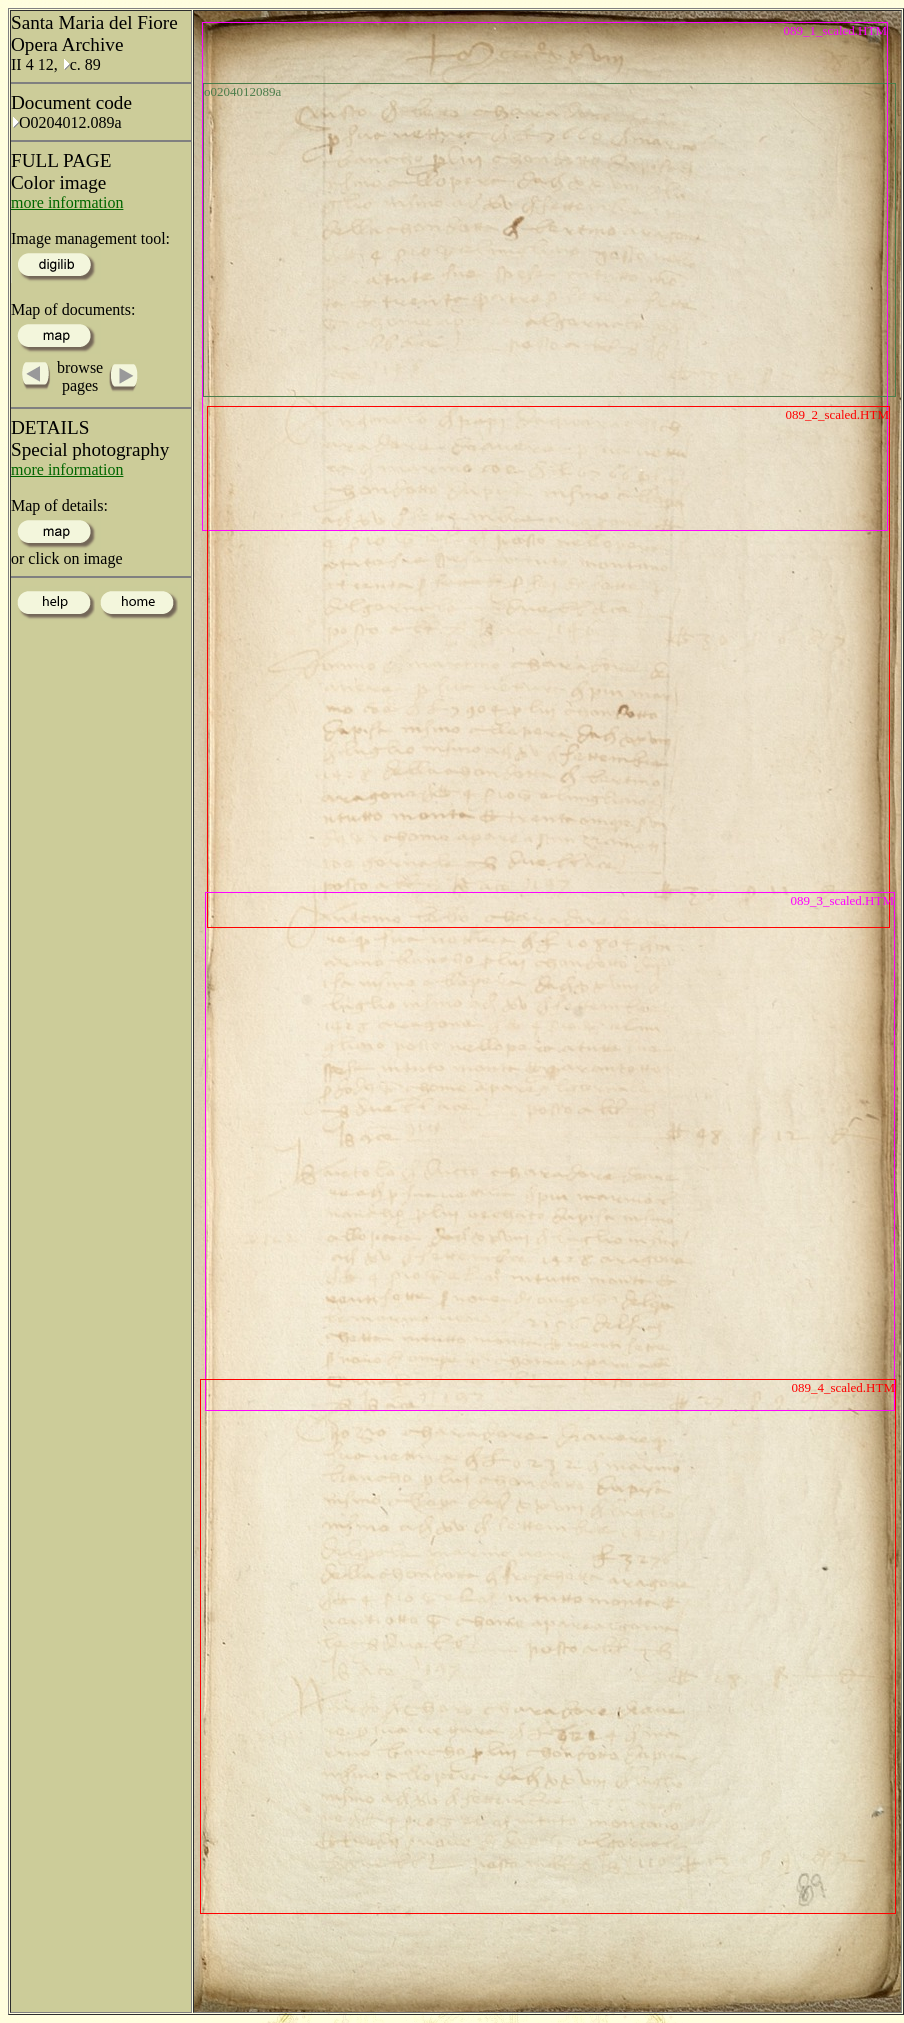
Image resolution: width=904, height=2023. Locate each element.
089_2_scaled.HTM (837, 414)
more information (67, 202)
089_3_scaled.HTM (842, 900)
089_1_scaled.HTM (835, 30)
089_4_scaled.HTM (843, 1387)
